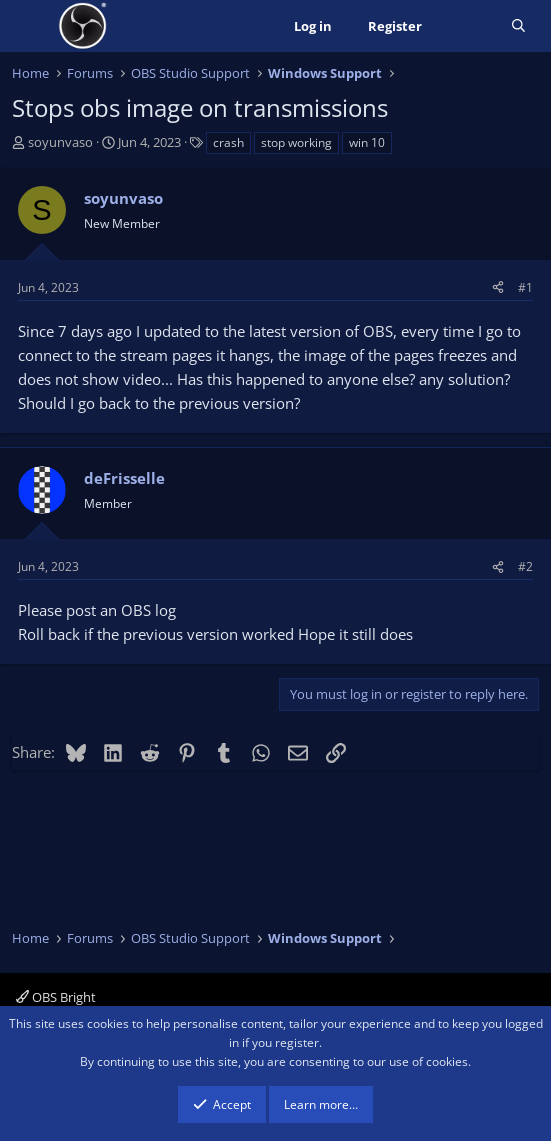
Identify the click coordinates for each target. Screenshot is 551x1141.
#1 (525, 287)
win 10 (367, 142)
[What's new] (466, 26)
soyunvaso (60, 142)
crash (228, 142)
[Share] (498, 287)
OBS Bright (56, 997)
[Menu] (29, 26)
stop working (296, 142)
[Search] (518, 26)
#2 (525, 566)
